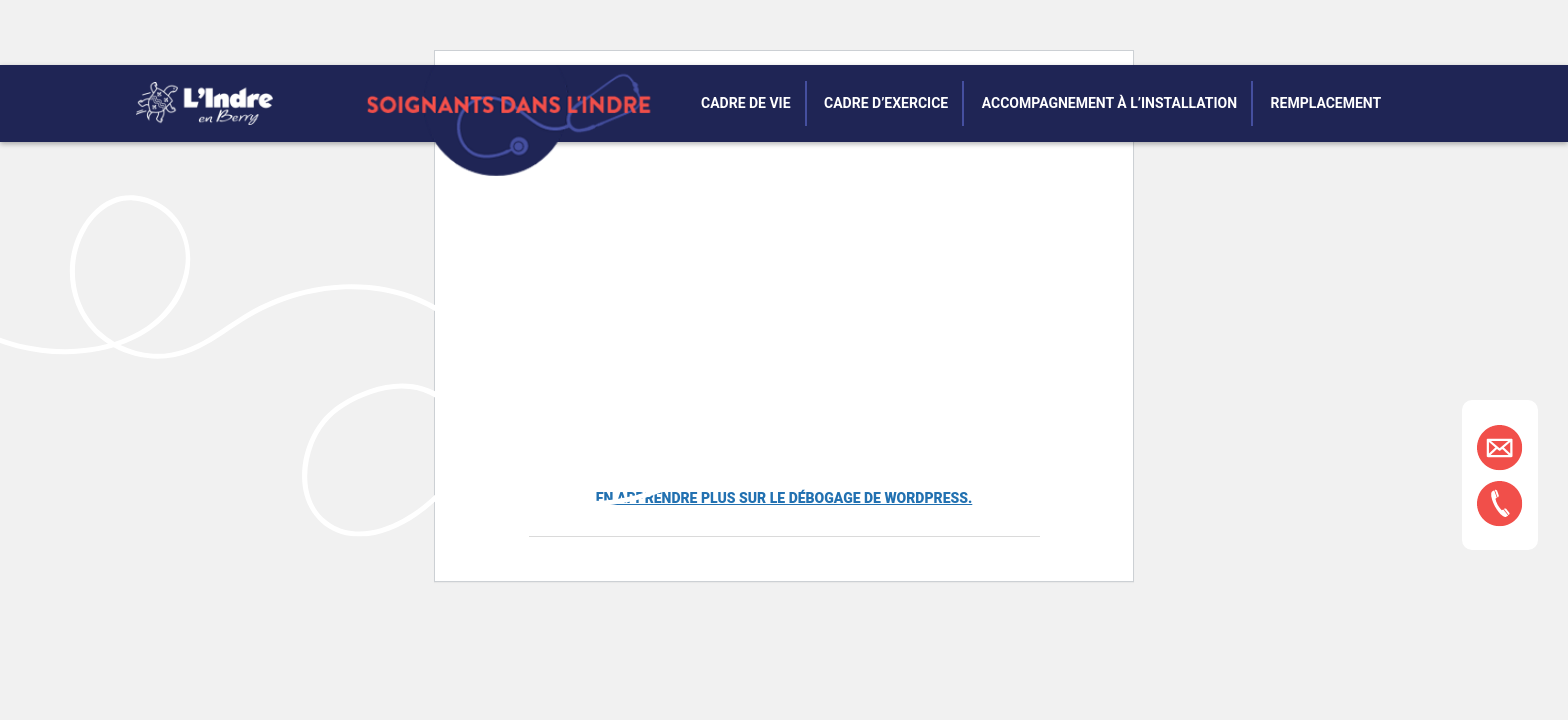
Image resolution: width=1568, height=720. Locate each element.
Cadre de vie (746, 103)
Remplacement (1326, 103)
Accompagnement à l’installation (1109, 103)
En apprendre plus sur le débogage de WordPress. (784, 498)
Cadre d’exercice (886, 103)
